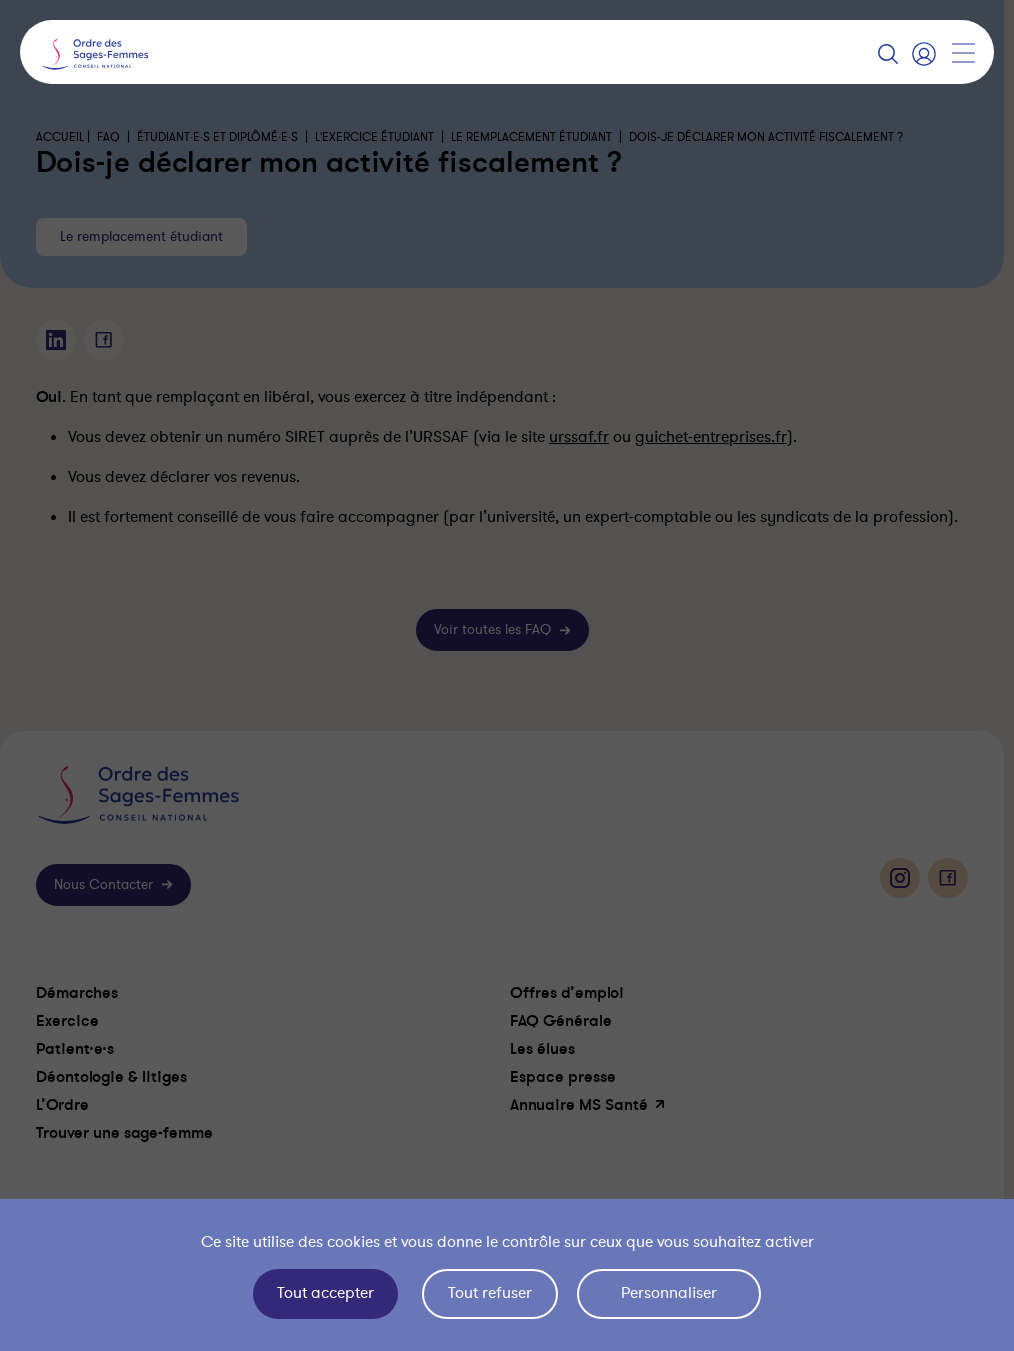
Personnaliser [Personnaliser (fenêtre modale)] (669, 1293)
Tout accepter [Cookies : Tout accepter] (325, 1293)
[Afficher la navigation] (963, 53)
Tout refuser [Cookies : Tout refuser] (490, 1293)
